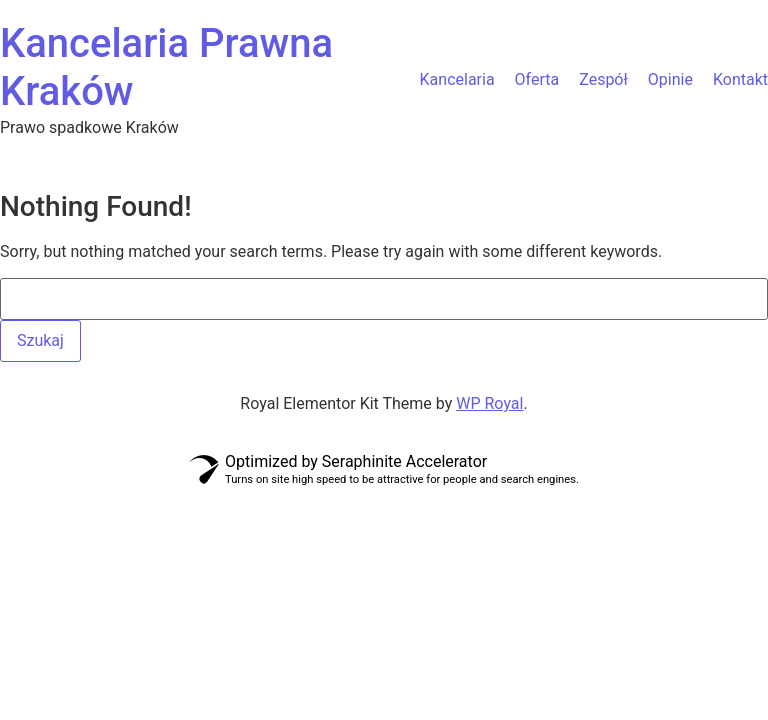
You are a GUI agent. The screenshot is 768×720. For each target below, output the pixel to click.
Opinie (670, 79)
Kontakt (740, 79)
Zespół (603, 79)
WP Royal (489, 403)
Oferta (537, 79)
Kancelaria (457, 79)
